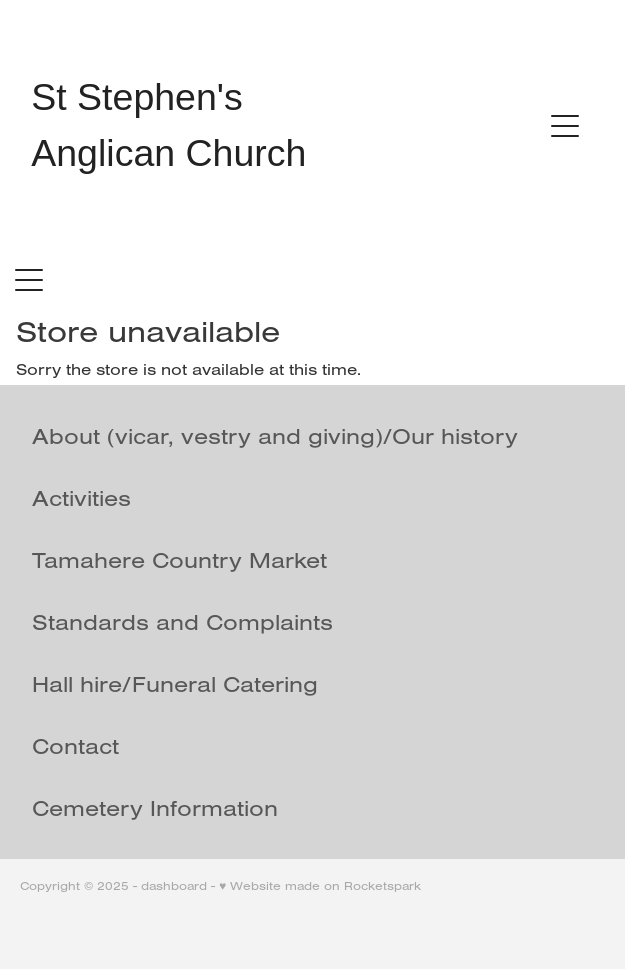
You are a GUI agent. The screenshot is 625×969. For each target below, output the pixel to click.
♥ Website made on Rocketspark (320, 885)
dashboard (174, 885)
